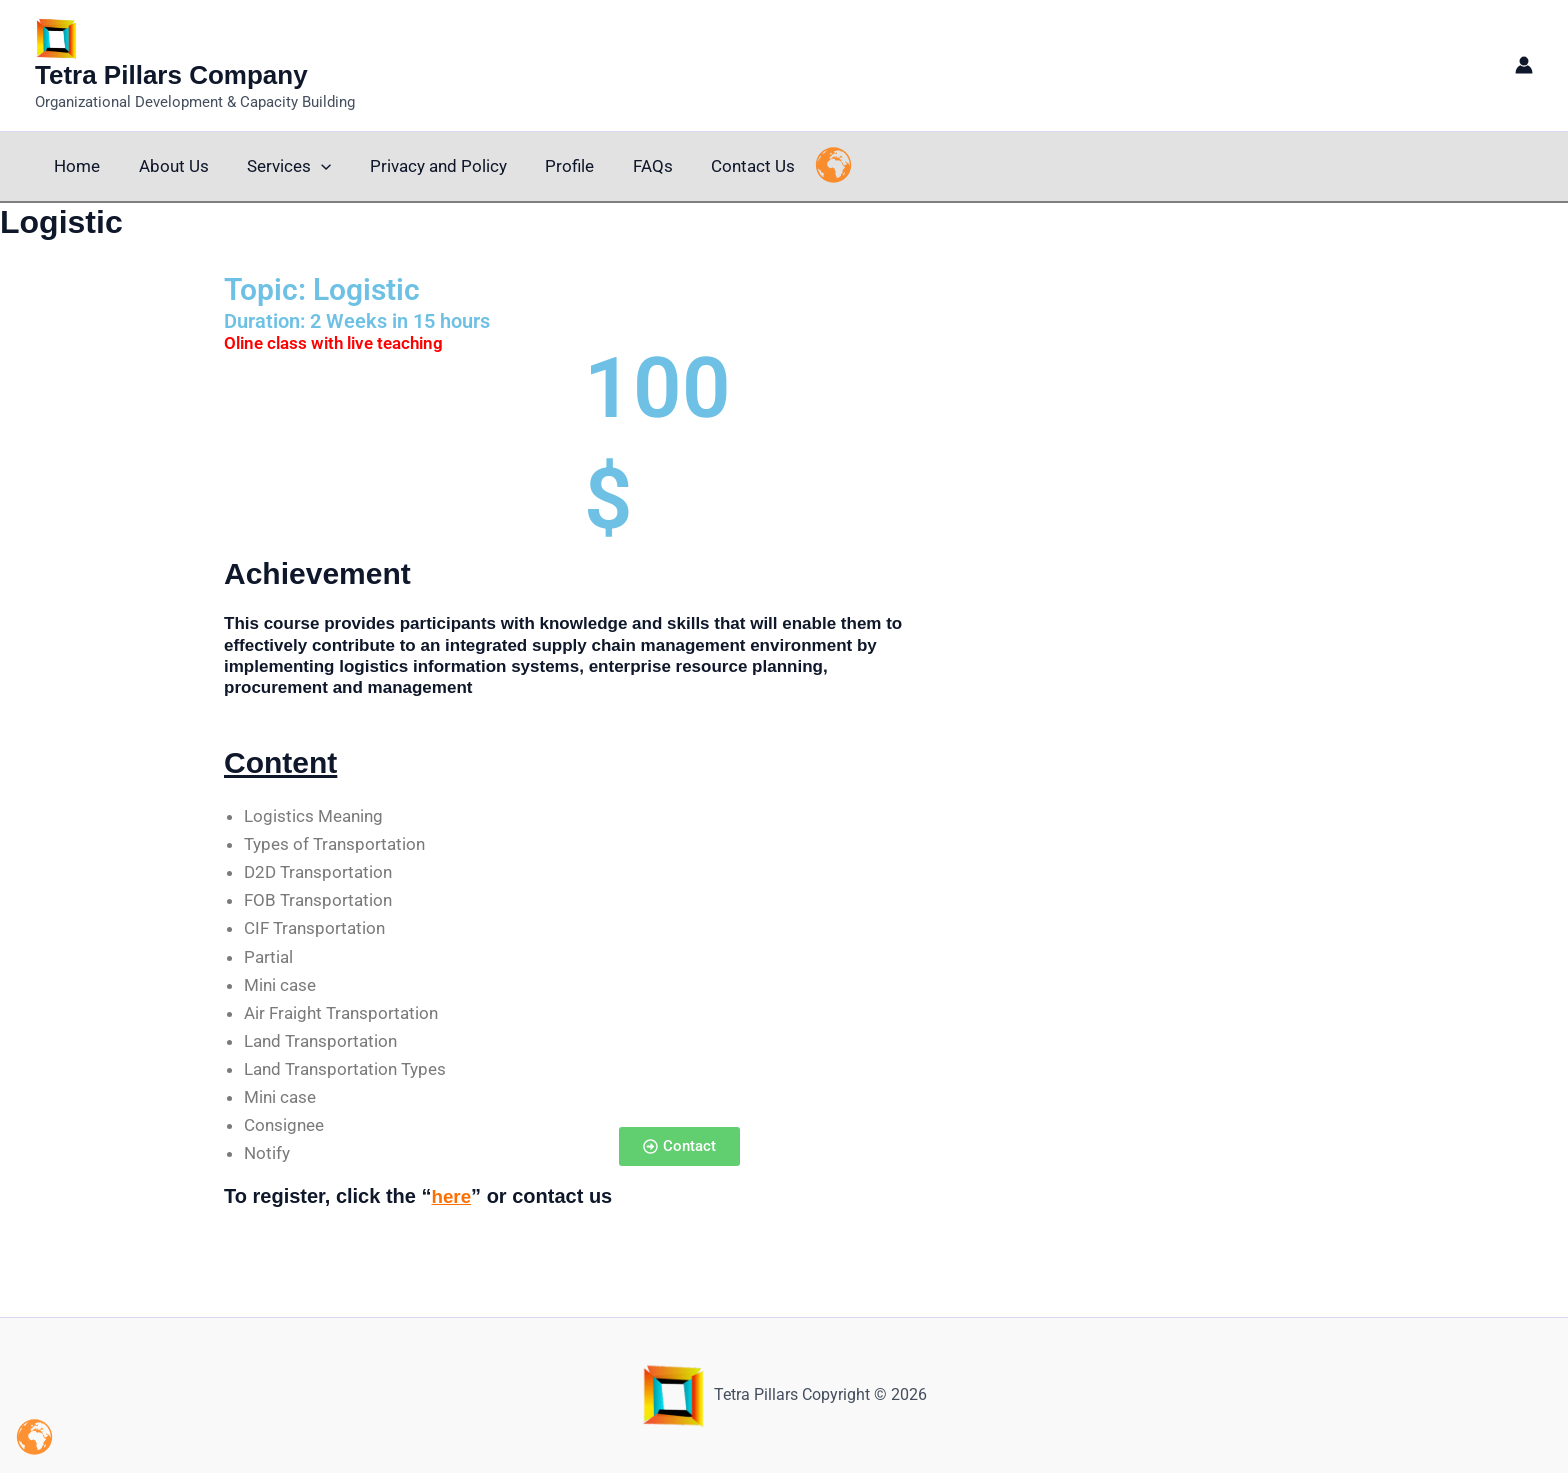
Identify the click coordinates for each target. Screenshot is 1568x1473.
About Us (167, 166)
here (452, 1196)
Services (278, 166)
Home (75, 166)
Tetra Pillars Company (171, 75)
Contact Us (724, 166)
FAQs (628, 166)
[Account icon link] (1524, 65)
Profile (549, 166)
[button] (310, 166)
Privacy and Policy (422, 166)
